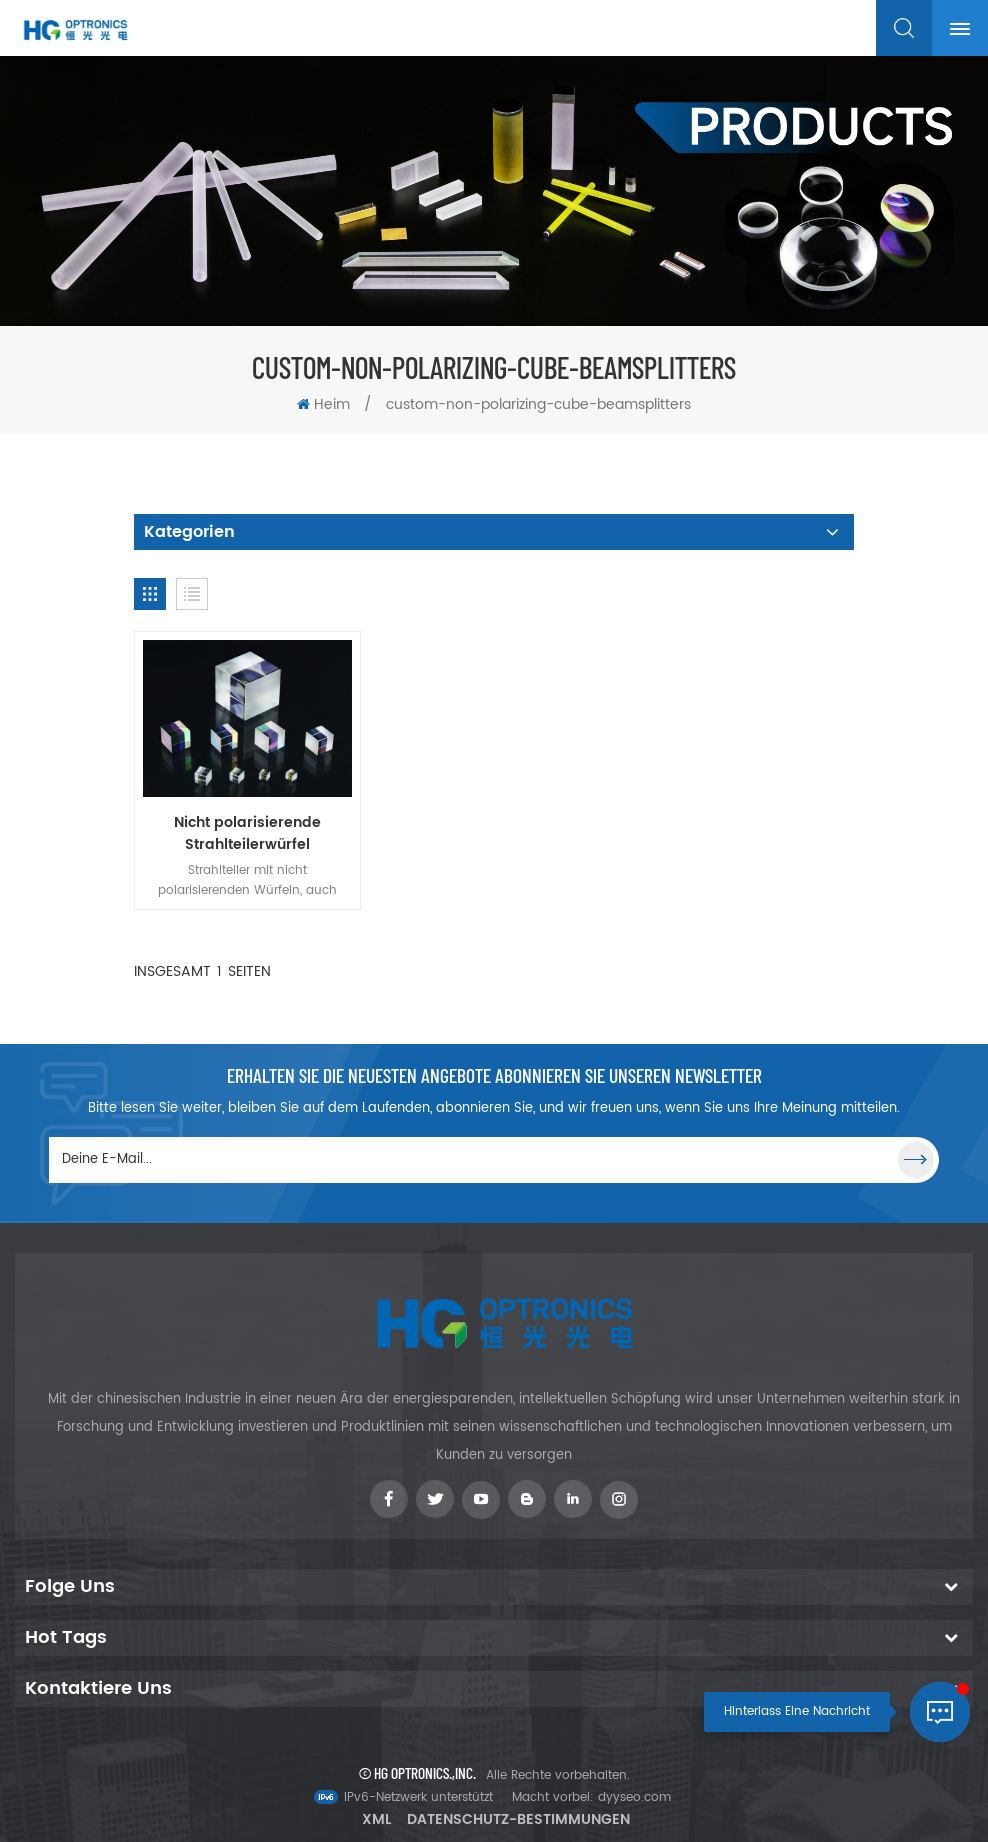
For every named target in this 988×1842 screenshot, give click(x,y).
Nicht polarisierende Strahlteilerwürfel (247, 834)
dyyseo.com (634, 1797)
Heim (323, 404)
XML (376, 1819)
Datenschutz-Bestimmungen (518, 1819)
